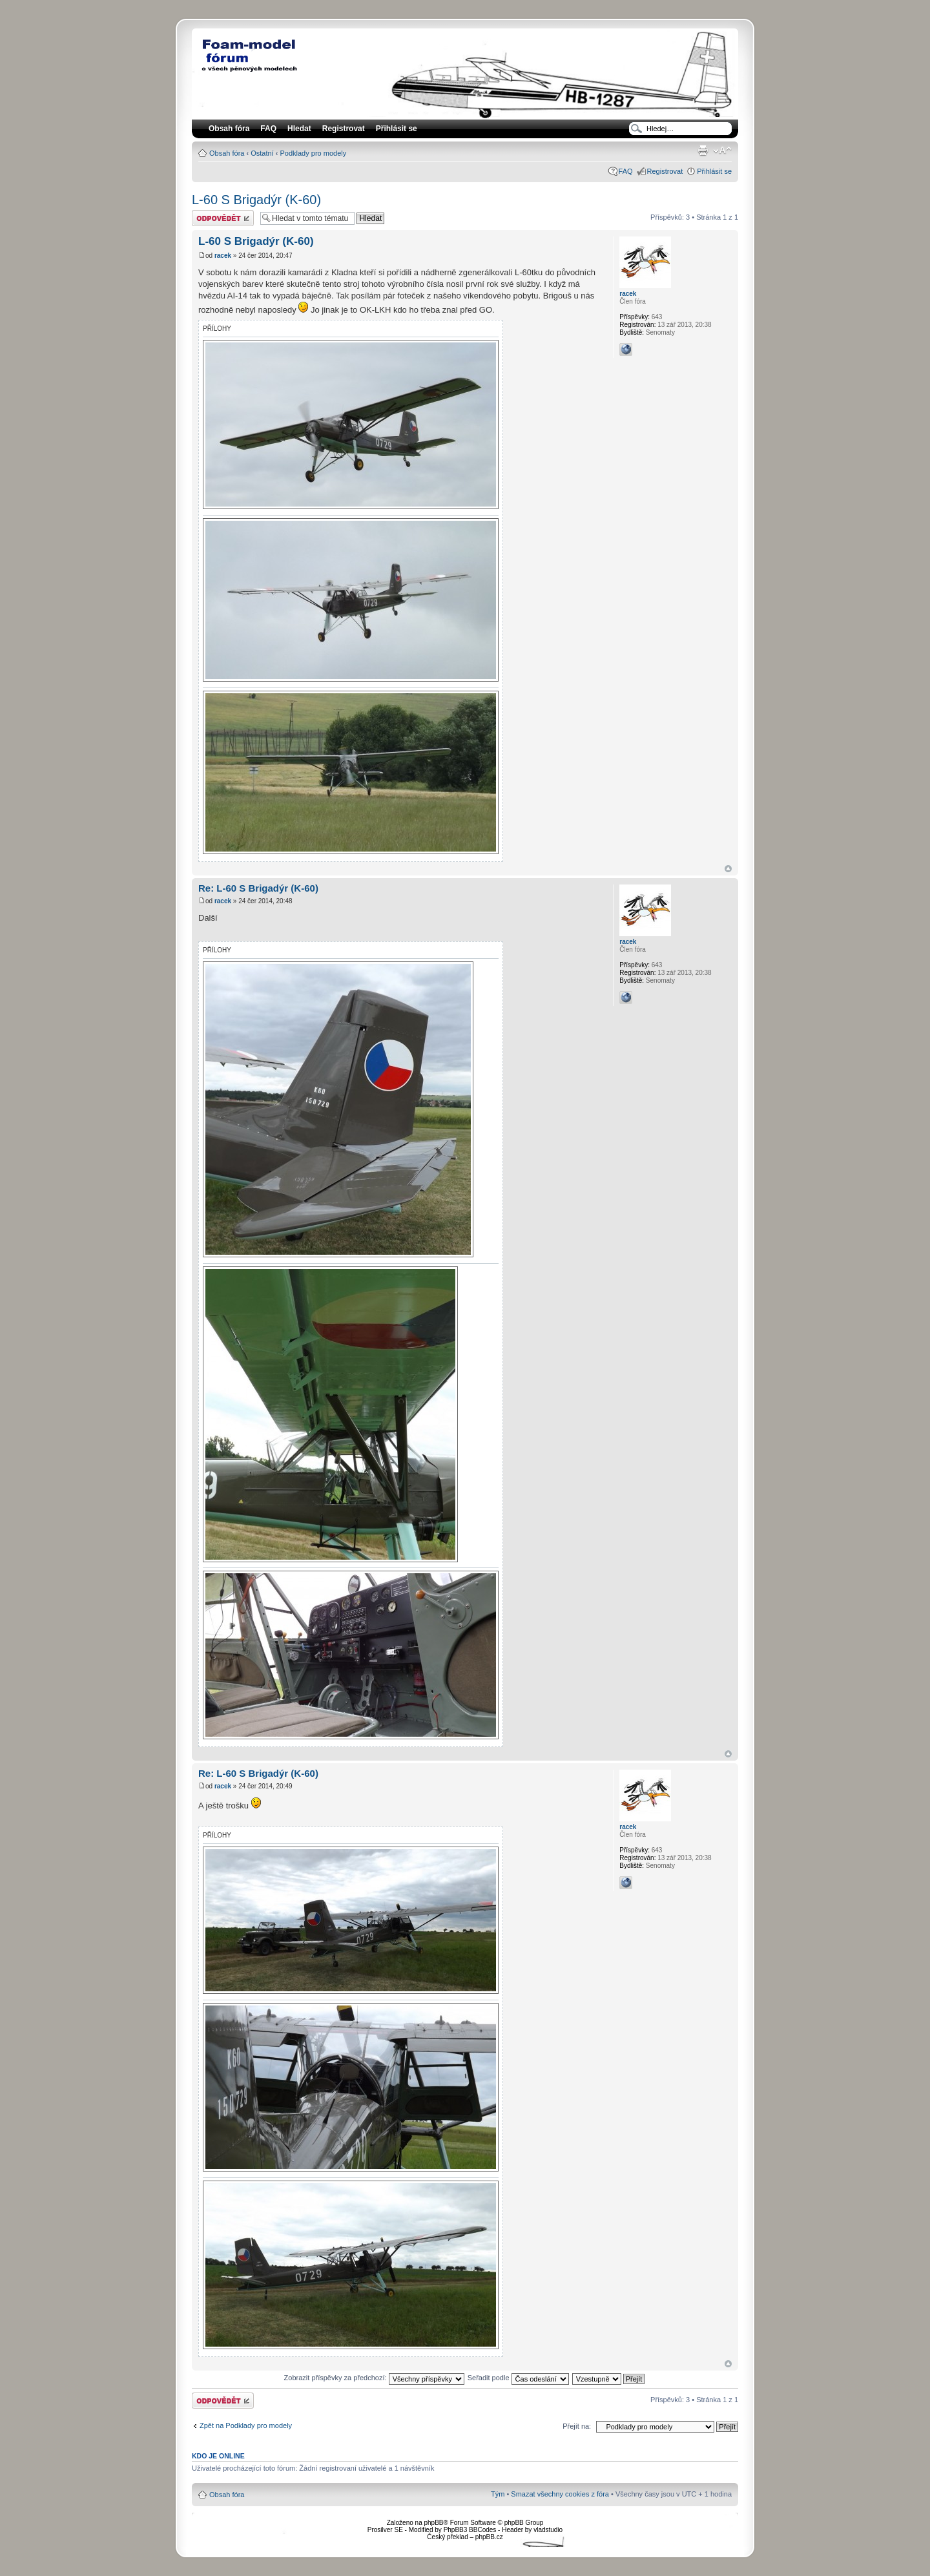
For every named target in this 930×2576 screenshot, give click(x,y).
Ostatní (262, 153)
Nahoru (728, 868)
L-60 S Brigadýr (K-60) (256, 200)
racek (222, 255)
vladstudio (548, 2529)
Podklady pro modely (313, 153)
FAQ (626, 171)
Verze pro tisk (703, 150)
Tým (497, 2494)
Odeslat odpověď (223, 218)
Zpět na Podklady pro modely (246, 2425)
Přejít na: (577, 2426)
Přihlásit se (714, 171)
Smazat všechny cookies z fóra (560, 2494)
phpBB (433, 2522)
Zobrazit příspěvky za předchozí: (374, 2378)
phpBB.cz (489, 2536)
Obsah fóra (226, 153)
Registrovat (343, 128)
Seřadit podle (518, 2378)
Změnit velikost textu (722, 150)
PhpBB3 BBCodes (470, 2529)
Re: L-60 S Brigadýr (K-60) (258, 888)
